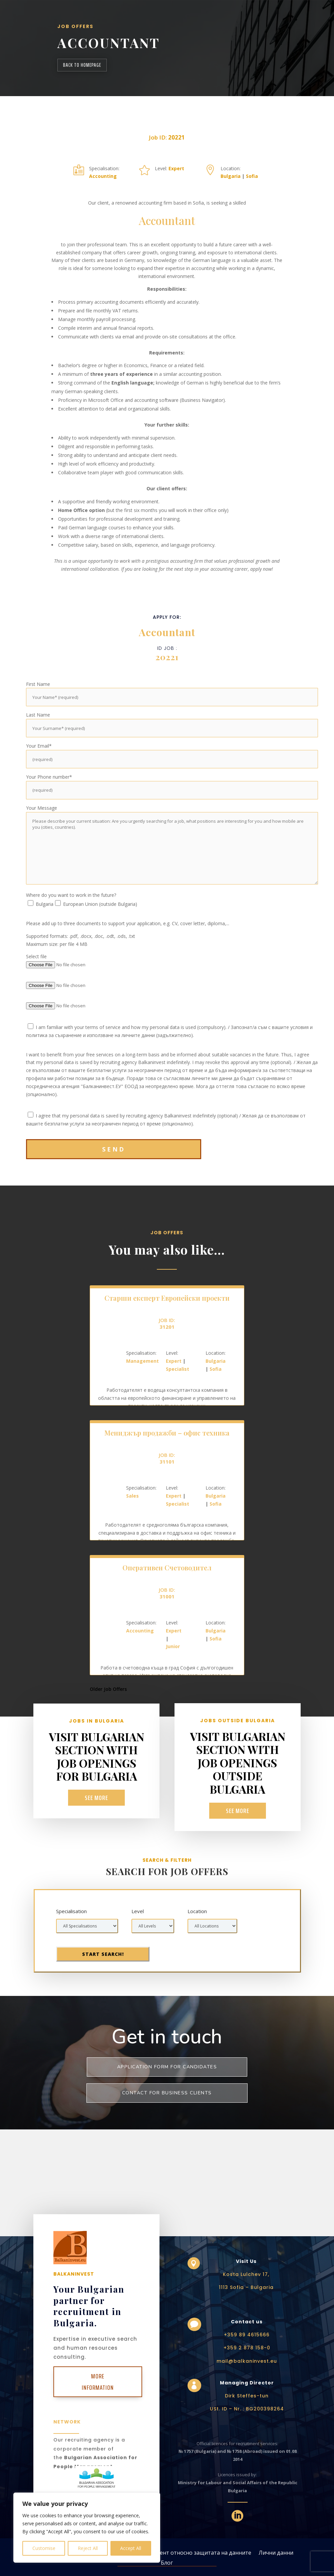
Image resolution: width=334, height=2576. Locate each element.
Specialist (177, 1369)
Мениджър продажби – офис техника (167, 1432)
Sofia (252, 176)
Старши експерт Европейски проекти (167, 1297)
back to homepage (82, 65)
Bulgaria (231, 176)
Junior (173, 1646)
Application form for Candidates (167, 2067)
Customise (43, 2548)
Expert (176, 168)
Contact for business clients (167, 2093)
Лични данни (276, 2552)
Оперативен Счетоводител (167, 1567)
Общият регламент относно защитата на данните (185, 2552)
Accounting (103, 176)
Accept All (130, 2548)
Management (142, 1361)
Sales (132, 1496)
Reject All (88, 2548)
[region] (86, 2528)
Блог (167, 2562)
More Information (98, 2382)
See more (96, 1798)
